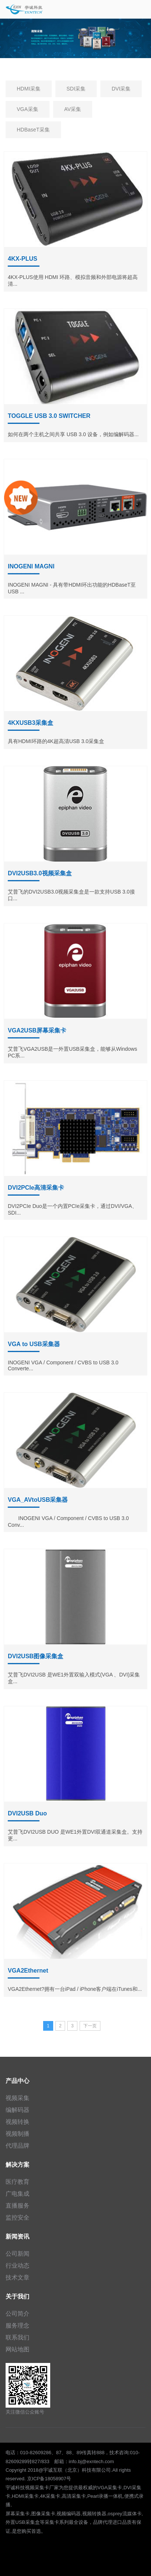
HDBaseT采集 (33, 130)
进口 (117, 2522)
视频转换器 (94, 2513)
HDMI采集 (29, 89)
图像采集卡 (43, 2513)
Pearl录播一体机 (105, 2496)
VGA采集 (27, 109)
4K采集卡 (50, 2496)
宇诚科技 (15, 2487)
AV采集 (72, 109)
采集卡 (52, 2522)
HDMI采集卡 (25, 2496)
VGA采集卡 (109, 2487)
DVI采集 (121, 89)
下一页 (90, 2025)
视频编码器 (69, 2513)
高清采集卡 (74, 2496)
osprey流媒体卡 (125, 2513)
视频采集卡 (37, 2487)
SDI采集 (76, 89)
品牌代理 (102, 2522)
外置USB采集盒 (23, 2522)
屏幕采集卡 (18, 2513)
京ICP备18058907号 (49, 2478)
